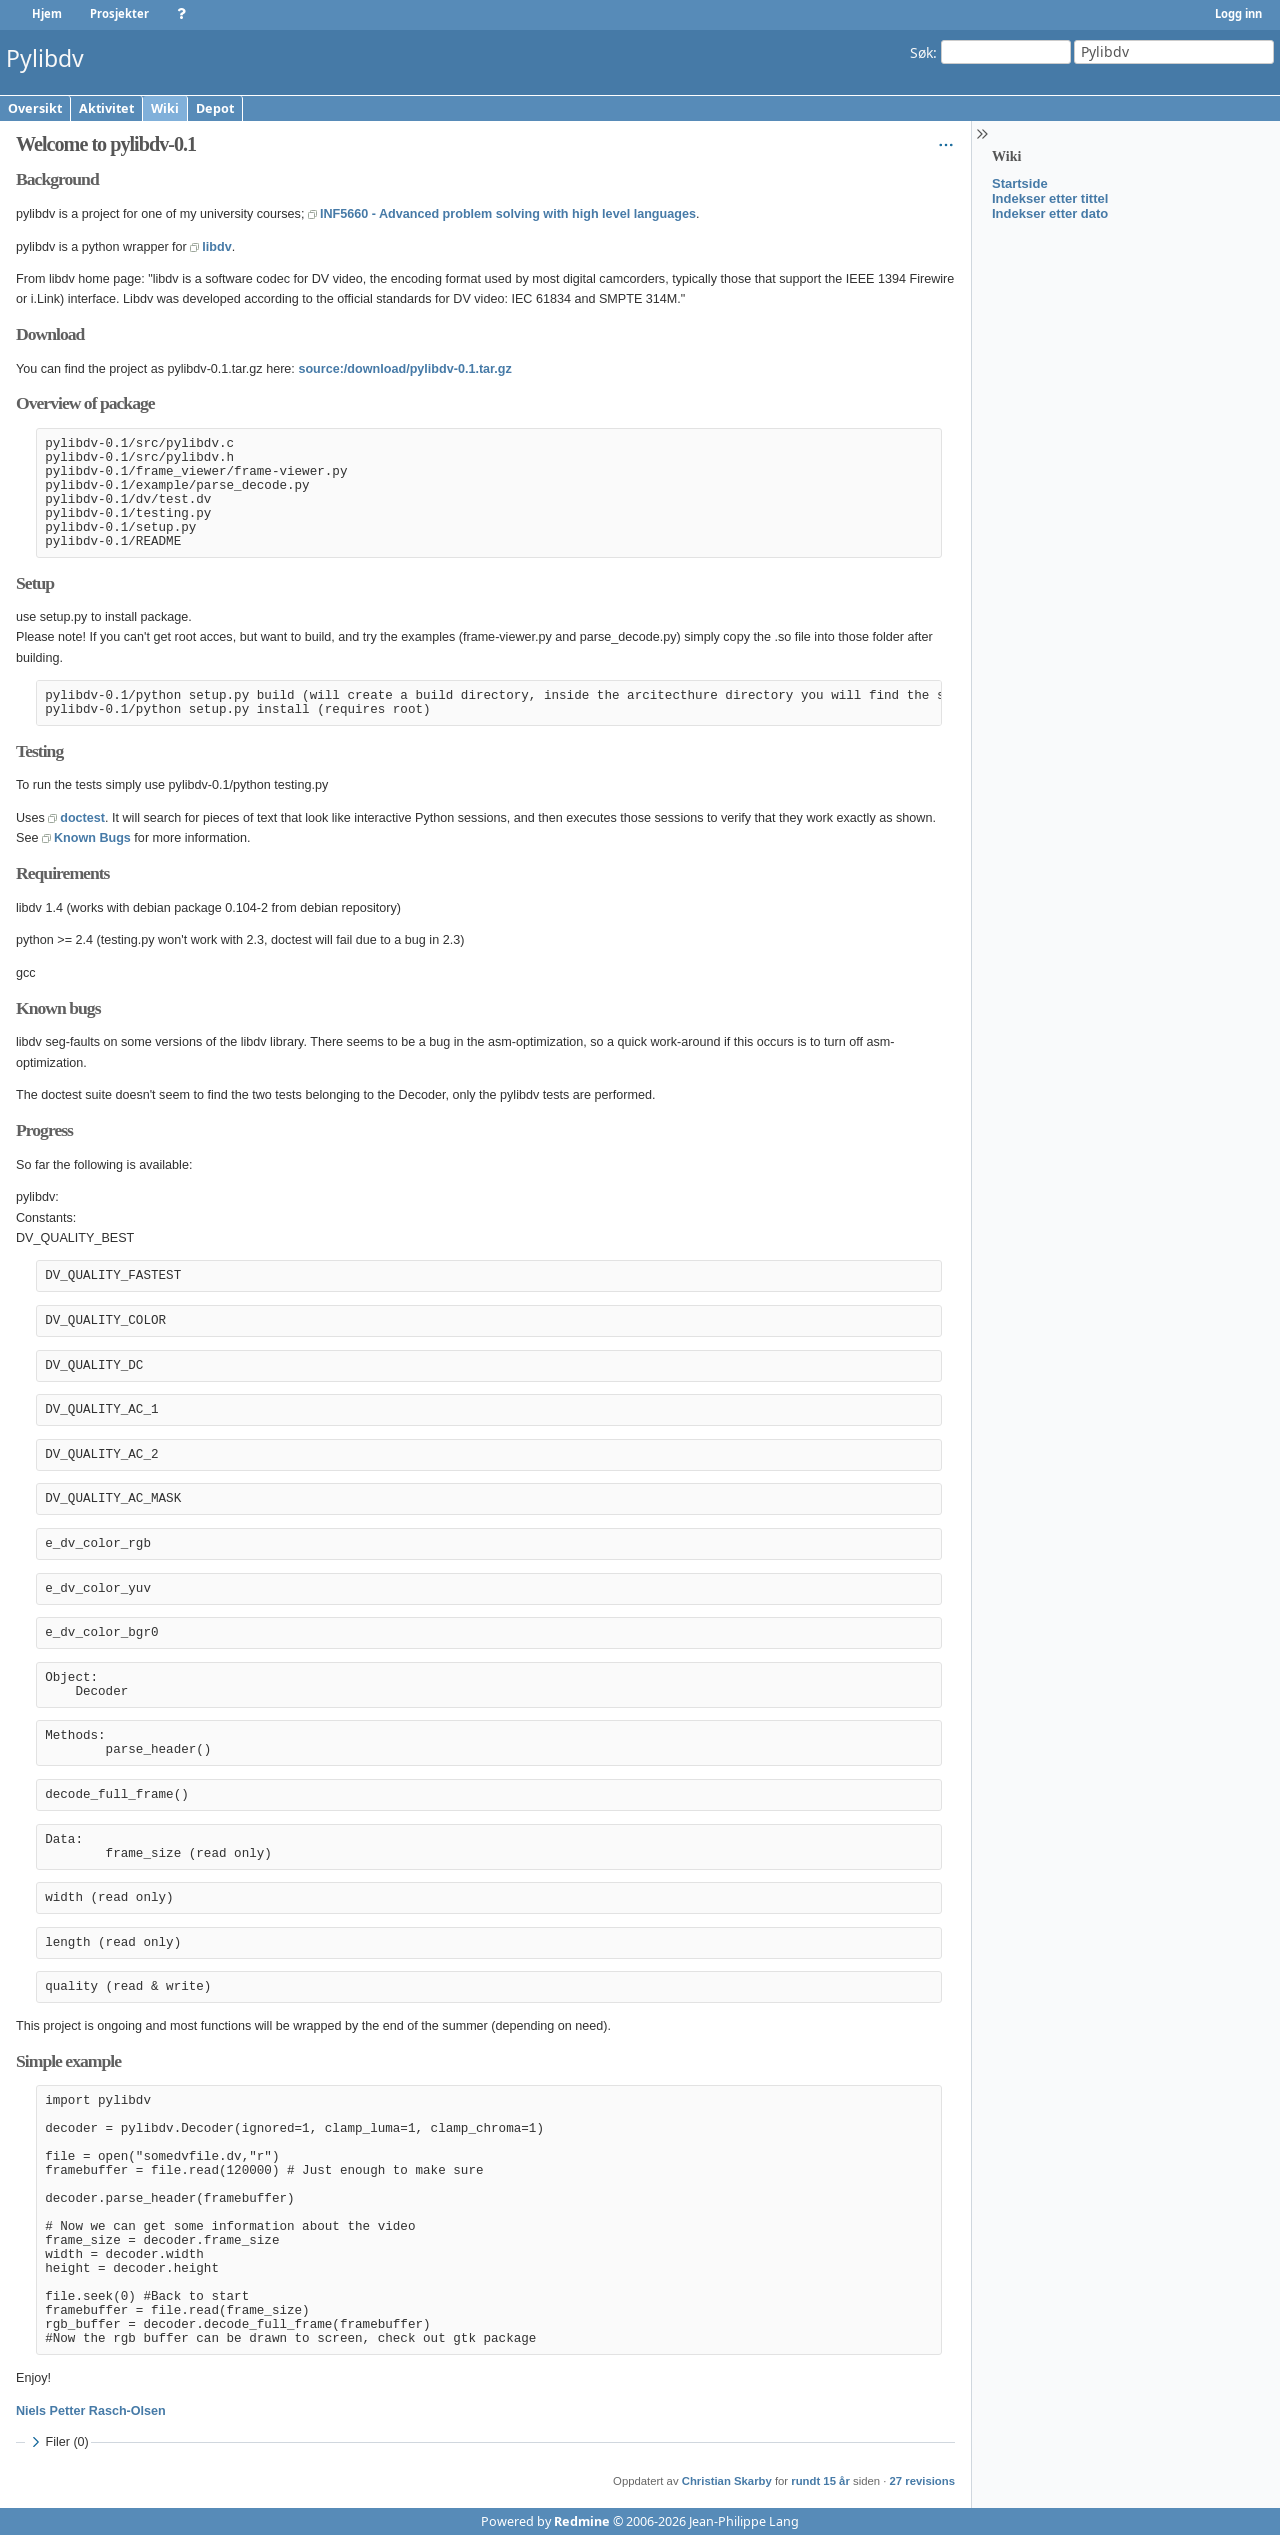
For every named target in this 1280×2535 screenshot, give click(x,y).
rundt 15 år (820, 2481)
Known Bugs (92, 838)
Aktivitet (106, 108)
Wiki (165, 108)
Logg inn (1238, 13)
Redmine (582, 2521)
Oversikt (35, 108)
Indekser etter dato (1050, 213)
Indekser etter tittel (1050, 198)
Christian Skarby (727, 2481)
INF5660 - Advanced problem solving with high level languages (508, 214)
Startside (1020, 183)
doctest (82, 818)
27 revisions (923, 2481)
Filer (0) (57, 2442)
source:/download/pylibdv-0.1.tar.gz (404, 369)
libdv (216, 247)
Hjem (47, 13)
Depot (215, 108)
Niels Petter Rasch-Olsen (91, 2411)
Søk (921, 51)
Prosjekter (119, 13)
